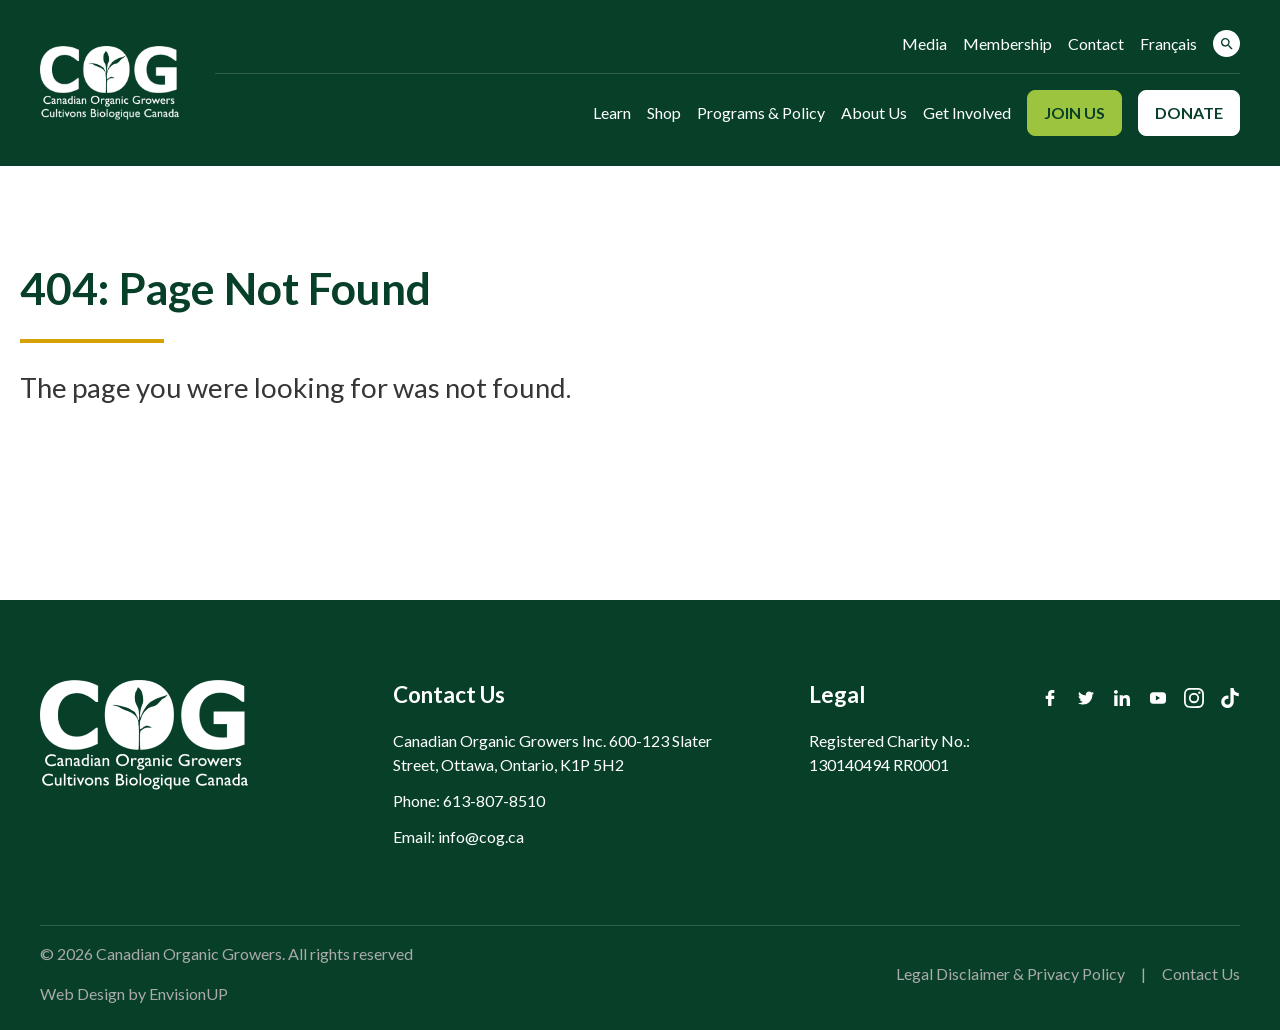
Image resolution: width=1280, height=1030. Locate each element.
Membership (1007, 43)
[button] (1226, 43)
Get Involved (967, 112)
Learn (612, 112)
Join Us (1074, 112)
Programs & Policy (761, 112)
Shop (664, 112)
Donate (1189, 112)
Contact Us (1201, 973)
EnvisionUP (188, 993)
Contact (1096, 43)
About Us (874, 112)
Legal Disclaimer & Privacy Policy (1010, 973)
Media (924, 43)
